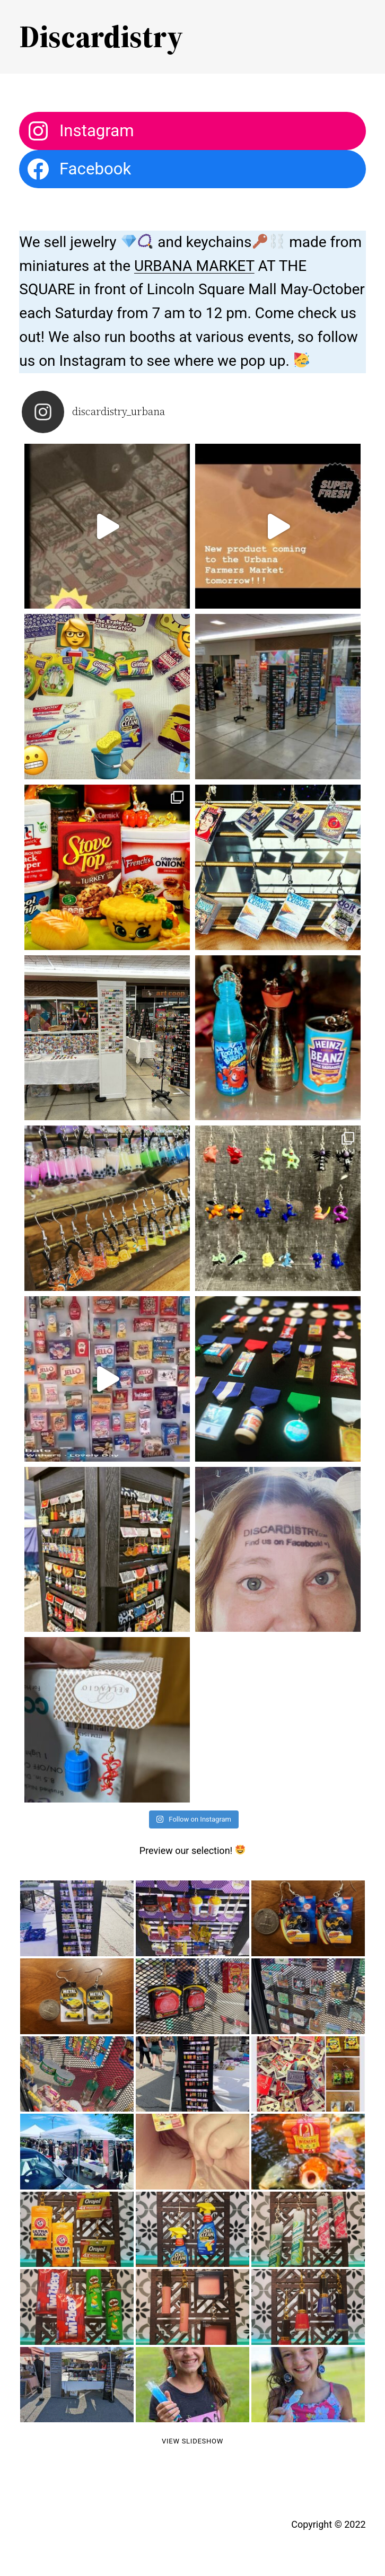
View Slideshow (192, 2441)
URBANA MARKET (194, 266)
